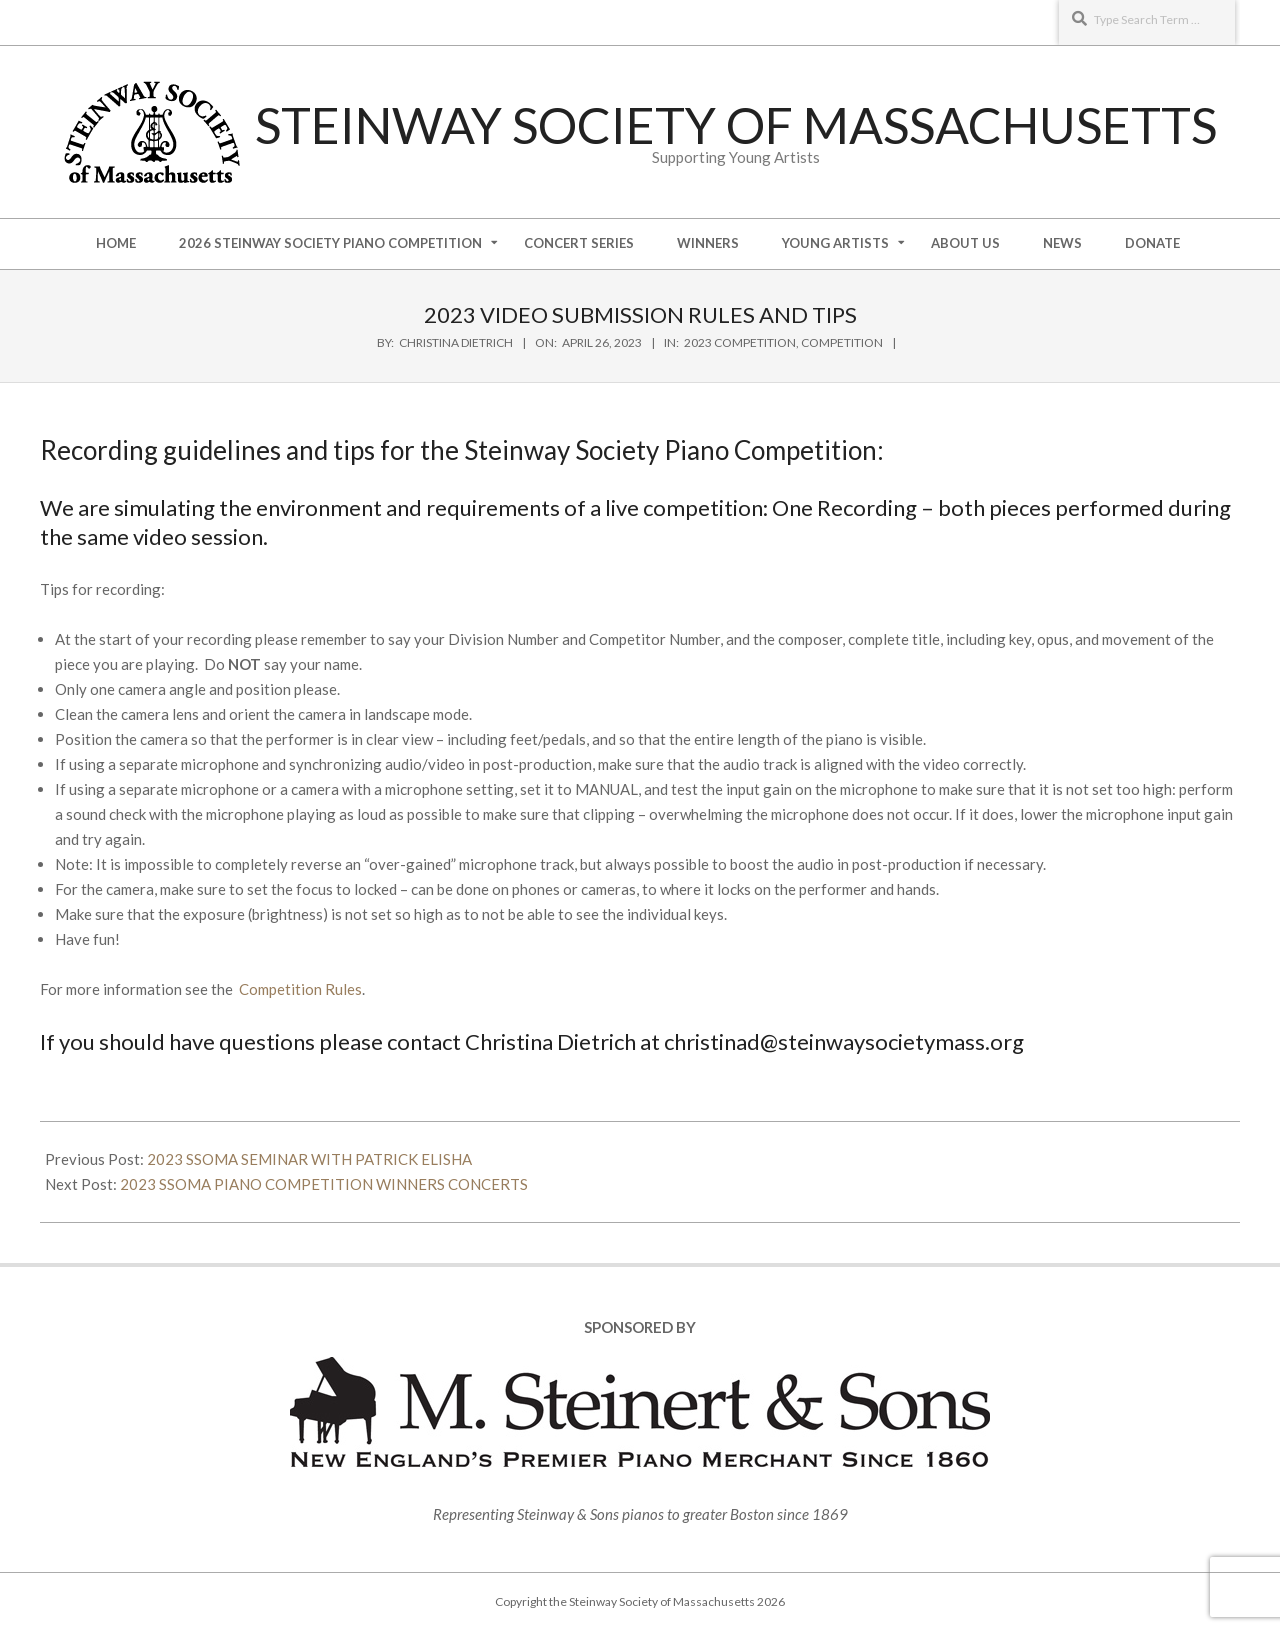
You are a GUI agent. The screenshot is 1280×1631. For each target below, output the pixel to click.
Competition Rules (300, 989)
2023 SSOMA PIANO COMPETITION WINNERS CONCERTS (324, 1184)
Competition (842, 342)
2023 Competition (740, 342)
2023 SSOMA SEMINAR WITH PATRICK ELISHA (309, 1159)
